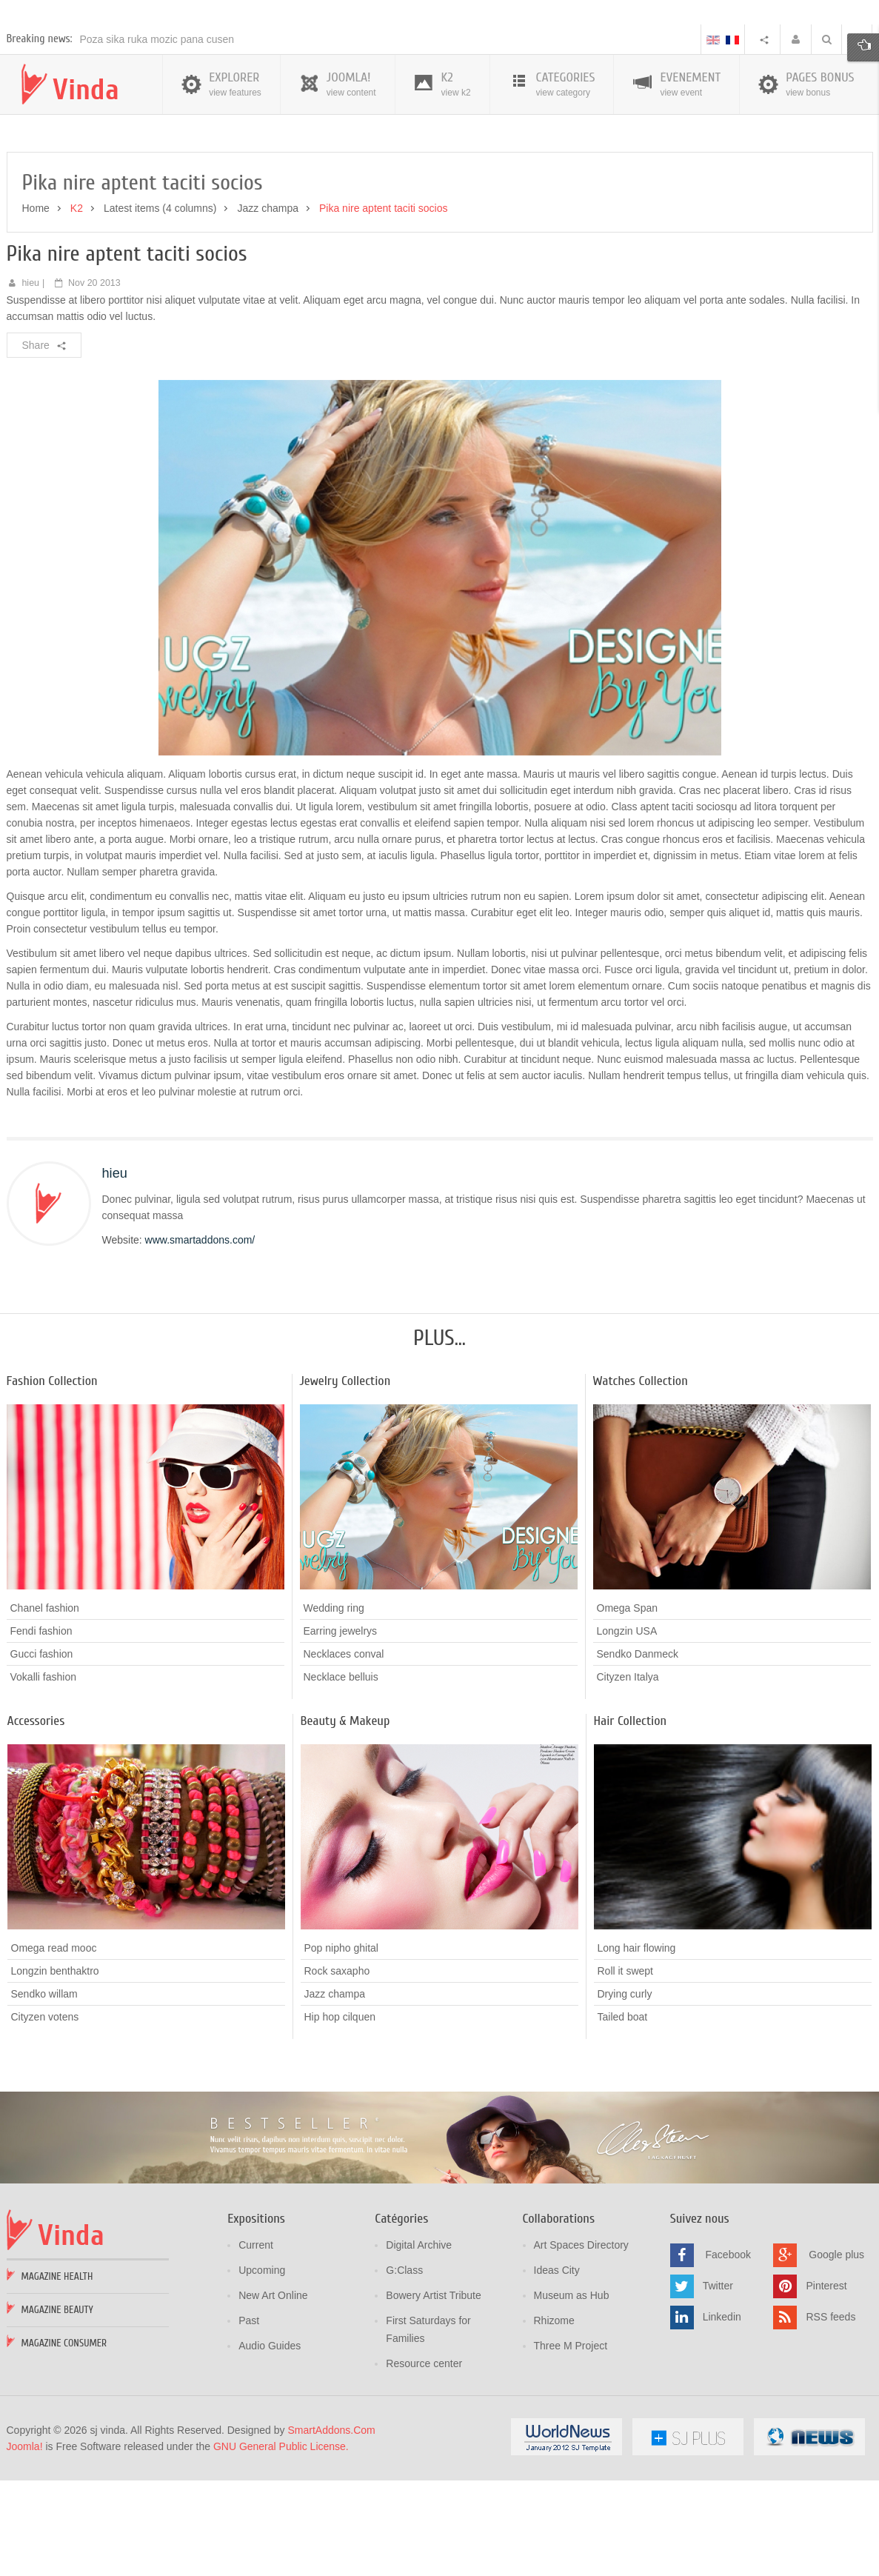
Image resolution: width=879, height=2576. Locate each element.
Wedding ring (334, 1715)
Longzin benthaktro (55, 2078)
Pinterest (826, 2392)
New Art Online (272, 2402)
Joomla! (25, 2553)
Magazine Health (57, 2383)
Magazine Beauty (57, 2416)
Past (248, 2427)
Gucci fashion (41, 1761)
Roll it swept (625, 2077)
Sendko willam (44, 2101)
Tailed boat (623, 2123)
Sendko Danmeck (638, 1761)
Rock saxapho (337, 2078)
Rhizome (554, 2427)
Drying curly (625, 2100)
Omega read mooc (54, 2055)
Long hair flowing (637, 2055)
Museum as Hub (571, 2402)
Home (36, 315)
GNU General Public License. (281, 2553)
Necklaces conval (344, 1761)
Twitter (718, 2392)
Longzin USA (627, 1738)
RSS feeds (830, 2423)
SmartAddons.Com (331, 2537)
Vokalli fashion (43, 1784)
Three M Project (571, 2452)
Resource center (424, 2470)
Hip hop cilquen (340, 2124)
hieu (30, 389)
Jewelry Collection (345, 1488)
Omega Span (627, 1715)
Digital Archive (419, 2352)
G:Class (404, 2377)
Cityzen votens (45, 2124)
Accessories (36, 1828)
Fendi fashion (41, 1738)
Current (255, 2352)
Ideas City (557, 2377)
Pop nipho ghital (341, 2055)
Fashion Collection (52, 1488)
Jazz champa (267, 315)
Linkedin (722, 2423)
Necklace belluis (341, 1784)
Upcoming (261, 2377)
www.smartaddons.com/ (200, 1347)
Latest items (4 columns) (160, 315)
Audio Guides (269, 2452)
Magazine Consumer (64, 2449)
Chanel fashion (44, 1715)
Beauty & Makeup (345, 1828)
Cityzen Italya (628, 1784)
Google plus (836, 2361)
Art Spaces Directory (581, 2352)
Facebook (728, 2361)
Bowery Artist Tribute (433, 2402)
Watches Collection (640, 1488)
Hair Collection (630, 1828)
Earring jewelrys (341, 1738)
